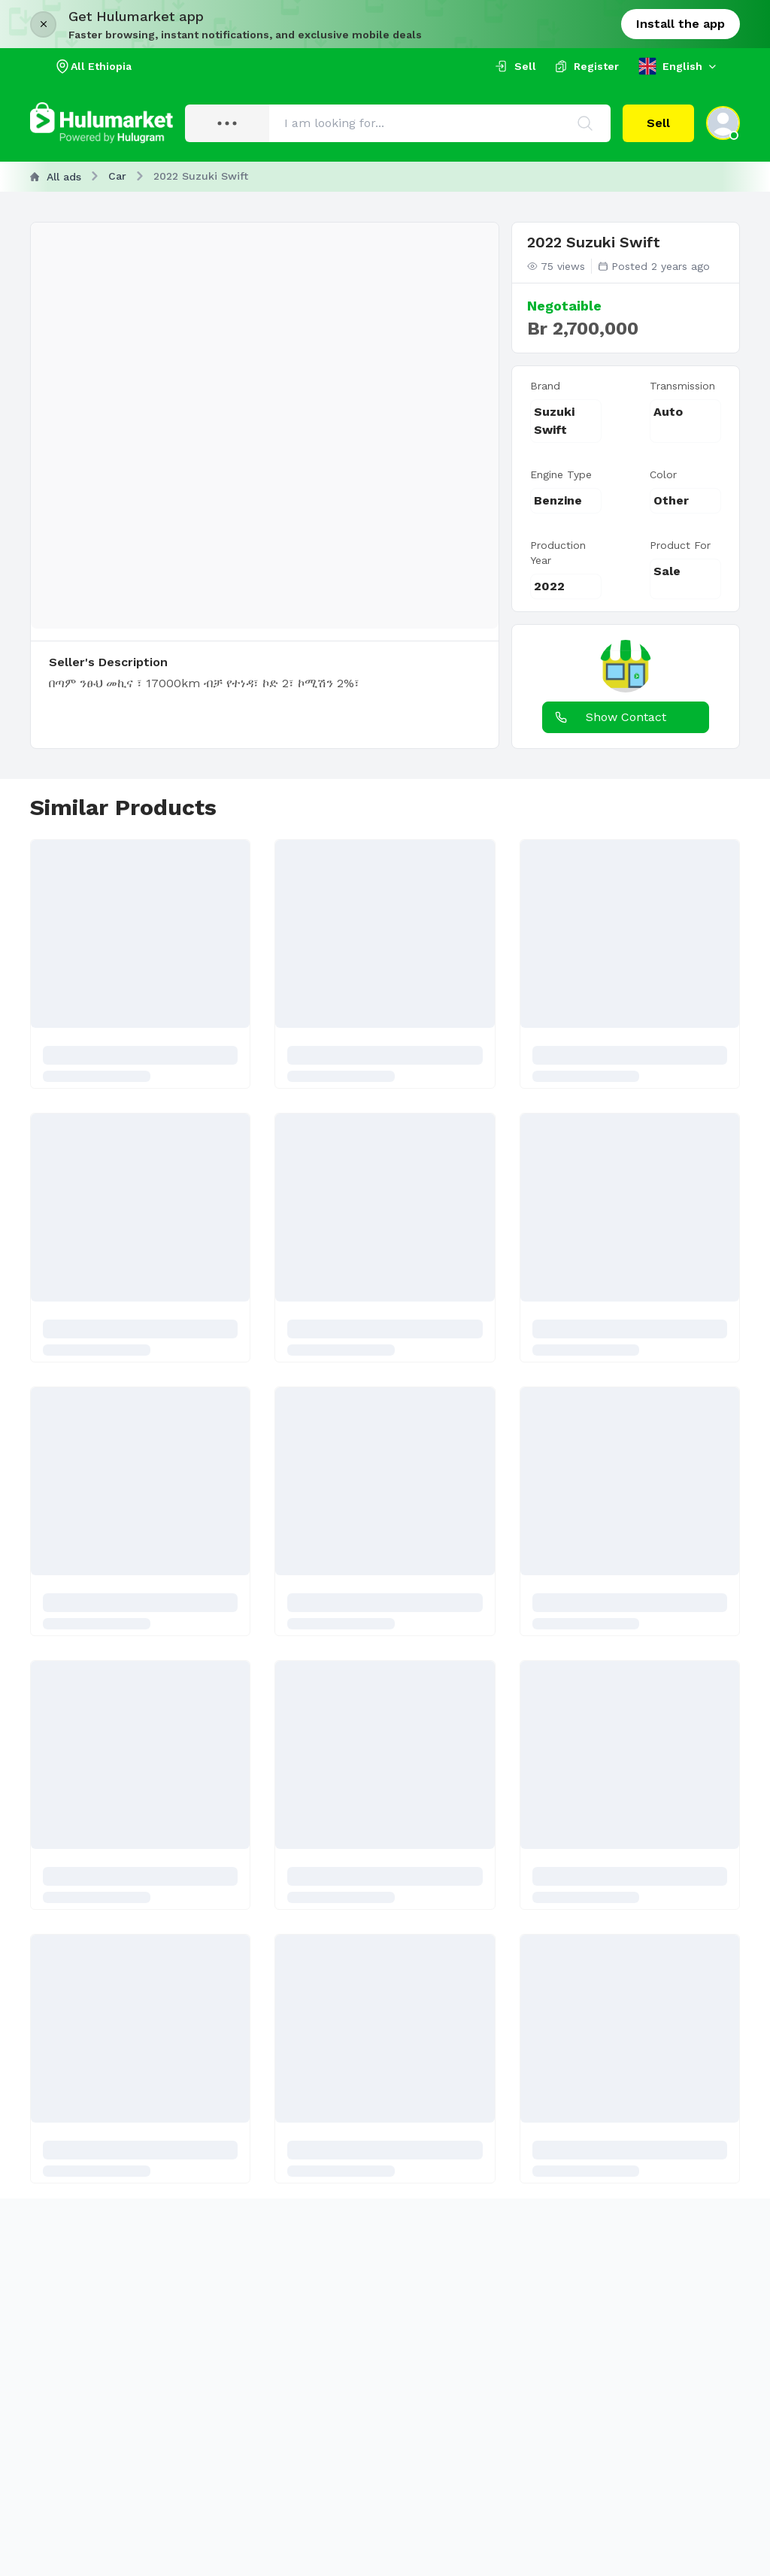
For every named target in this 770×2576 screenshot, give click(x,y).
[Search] (585, 123)
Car (117, 176)
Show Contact (607, 717)
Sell (658, 123)
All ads (55, 177)
